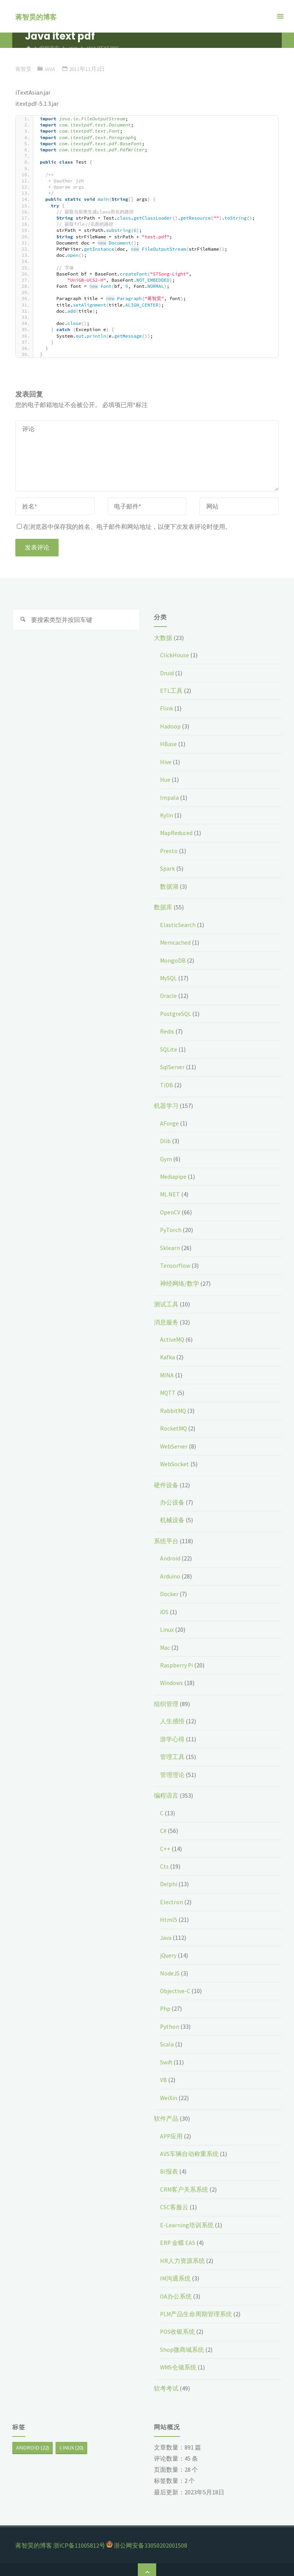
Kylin (167, 814)
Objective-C (175, 1984)
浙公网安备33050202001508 (150, 2536)
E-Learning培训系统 (187, 2217)
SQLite (169, 1047)
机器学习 (166, 1103)
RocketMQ (174, 1424)
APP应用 (171, 2128)
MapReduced (177, 832)
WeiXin (169, 2090)
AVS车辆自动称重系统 (189, 2146)
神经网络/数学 (179, 1280)
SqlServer (172, 1065)
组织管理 (166, 1698)
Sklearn (170, 1245)
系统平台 (166, 1536)
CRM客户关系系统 (184, 2181)
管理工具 (172, 1751)
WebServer (174, 1442)
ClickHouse (174, 655)
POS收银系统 (178, 2323)
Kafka (167, 1353)
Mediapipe (174, 1174)
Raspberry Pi (177, 1660)
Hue (165, 779)
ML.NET (170, 1191)
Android (170, 1553)
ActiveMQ (173, 1336)
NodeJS (170, 1966)
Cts (164, 1860)
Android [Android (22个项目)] (32, 2438)
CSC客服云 (174, 2199)
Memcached (176, 941)
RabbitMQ (173, 1407)
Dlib (165, 1138)
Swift (166, 2055)
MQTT (168, 1389)
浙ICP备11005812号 (79, 2536)
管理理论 (172, 1769)
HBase (168, 743)
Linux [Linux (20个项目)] (71, 2438)
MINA (167, 1371)
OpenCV (170, 1209)
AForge (169, 1120)
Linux (167, 1624)
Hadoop (170, 726)
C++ (165, 1842)
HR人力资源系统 (182, 2252)
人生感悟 (172, 1716)
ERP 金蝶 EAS (178, 2234)
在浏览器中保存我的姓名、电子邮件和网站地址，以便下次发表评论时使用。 (124, 526)
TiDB (166, 1082)
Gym (166, 1156)
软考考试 (166, 2379)
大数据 (163, 638)
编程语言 (166, 1789)
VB (163, 2072)
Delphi (168, 1878)
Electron (171, 1895)
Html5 (168, 1913)
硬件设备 (166, 1481)
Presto (169, 849)
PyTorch (171, 1227)
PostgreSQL (176, 1012)
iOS (164, 1607)
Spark (167, 867)
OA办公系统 (176, 2288)
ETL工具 (171, 690)
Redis (167, 1029)
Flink (166, 708)
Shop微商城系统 (182, 2341)
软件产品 (166, 2111)
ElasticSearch (178, 923)
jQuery (168, 1949)
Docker (169, 1589)
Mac (165, 1642)
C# (163, 1825)
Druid (167, 672)
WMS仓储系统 (179, 2359)
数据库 (163, 906)
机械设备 (172, 1515)
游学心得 (172, 1734)
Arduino (170, 1571)
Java (50, 69)
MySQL (169, 976)
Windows (172, 1678)
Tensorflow (175, 1262)
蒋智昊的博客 (36, 16)
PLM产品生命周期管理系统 (196, 2305)
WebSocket (174, 1460)
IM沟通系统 (175, 2270)
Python (170, 2019)
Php (165, 2002)
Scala (167, 2037)
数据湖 (169, 885)
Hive (166, 761)
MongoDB (173, 958)
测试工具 (166, 1300)
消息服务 (166, 1318)
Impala (169, 796)
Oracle (168, 994)
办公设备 (172, 1498)
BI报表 (169, 2164)
